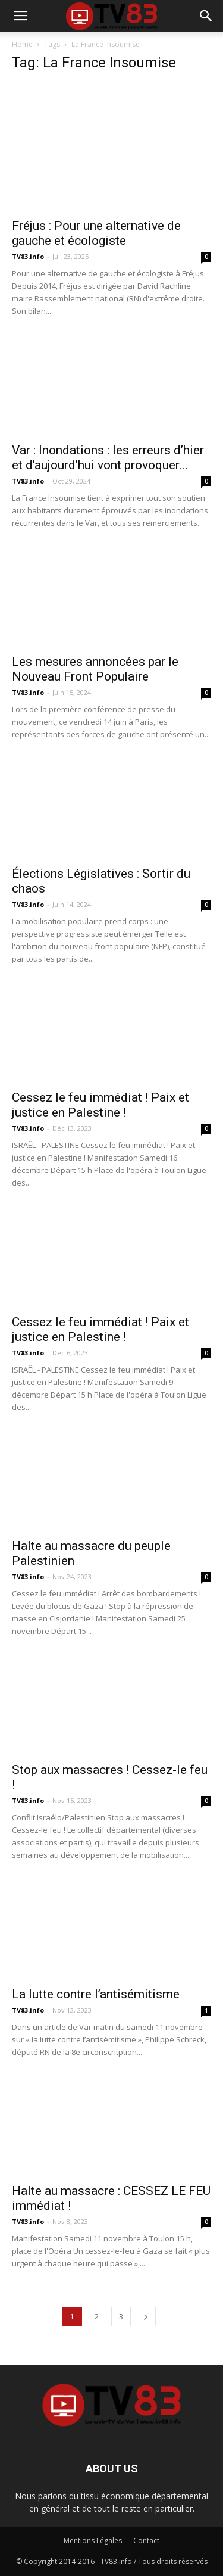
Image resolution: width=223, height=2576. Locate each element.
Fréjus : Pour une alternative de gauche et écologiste (96, 233)
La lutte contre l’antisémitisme (96, 1994)
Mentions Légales (93, 2541)
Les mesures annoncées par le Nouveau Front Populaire (95, 669)
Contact (146, 2541)
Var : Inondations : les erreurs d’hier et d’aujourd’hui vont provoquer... (108, 457)
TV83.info (28, 256)
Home (22, 44)
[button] (206, 16)
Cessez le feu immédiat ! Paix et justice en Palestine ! (100, 1104)
